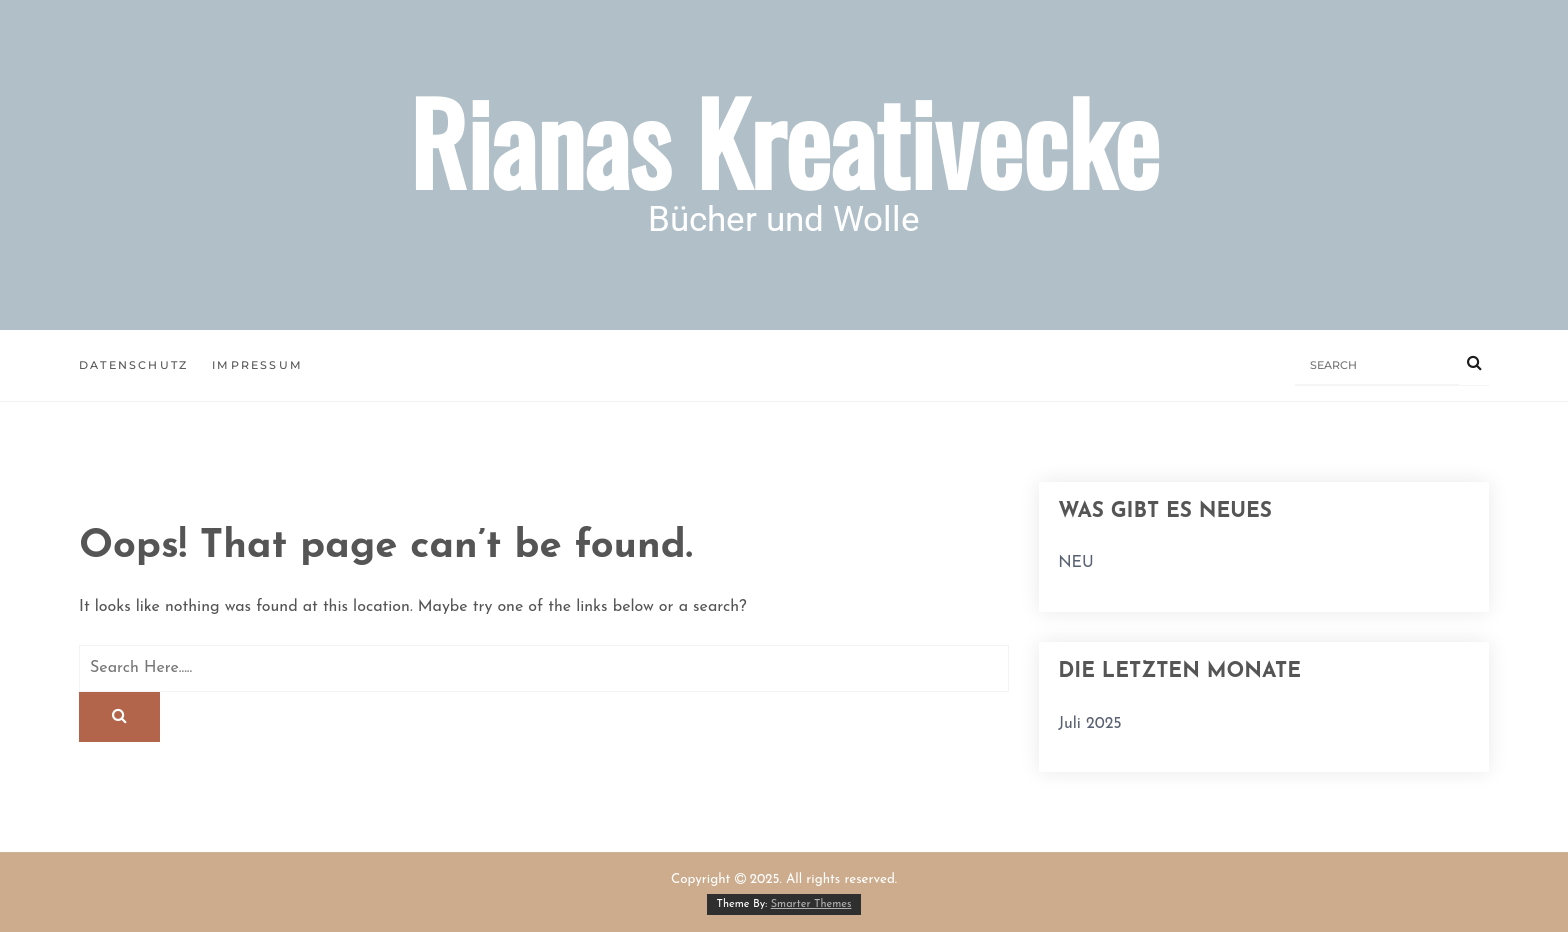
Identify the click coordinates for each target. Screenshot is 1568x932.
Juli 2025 (1090, 724)
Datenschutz (133, 365)
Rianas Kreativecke (784, 140)
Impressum (257, 365)
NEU (1076, 563)
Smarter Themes (811, 904)
